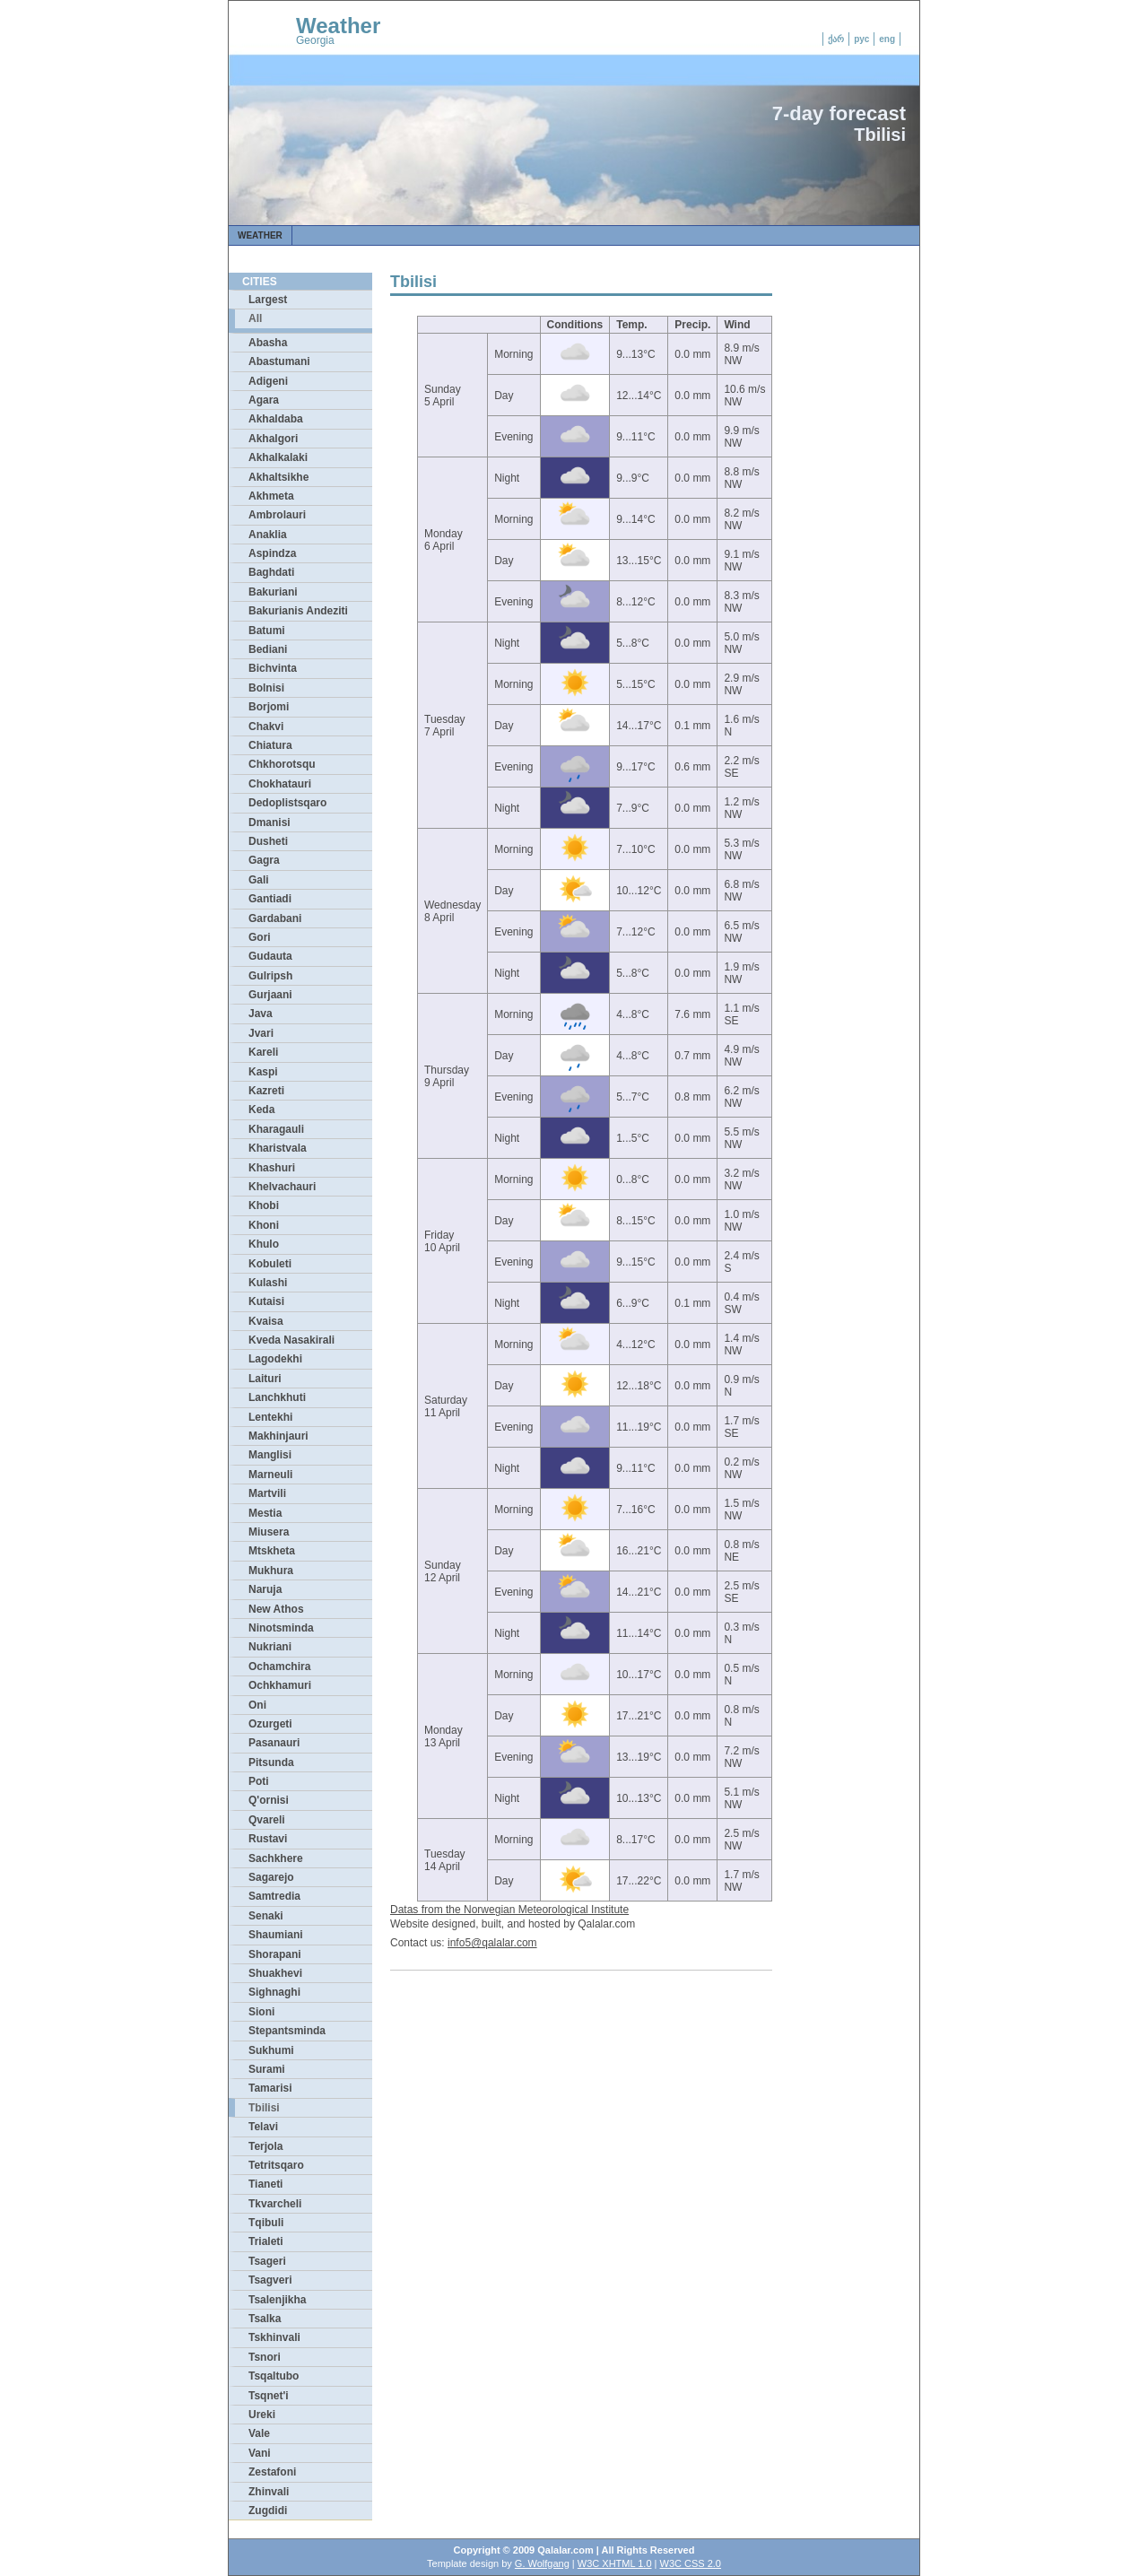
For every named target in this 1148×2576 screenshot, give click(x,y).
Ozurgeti (270, 1724)
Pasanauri (274, 1742)
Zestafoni (272, 2472)
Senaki (265, 1916)
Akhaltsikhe (278, 477)
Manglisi (269, 1455)
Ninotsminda (281, 1628)
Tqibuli (265, 2222)
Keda (261, 1109)
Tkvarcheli (274, 2203)
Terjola (265, 2146)
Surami (266, 2069)
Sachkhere (275, 1858)
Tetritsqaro (276, 2165)
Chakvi (265, 726)
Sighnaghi (274, 1992)
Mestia (265, 1513)
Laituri (265, 1378)
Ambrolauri (277, 515)
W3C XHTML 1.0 (615, 2563)
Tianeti (265, 2184)
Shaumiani (275, 1934)
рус (861, 39)
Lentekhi (270, 1417)
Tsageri (267, 2261)
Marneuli (270, 1474)
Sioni (261, 2012)
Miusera (268, 1532)
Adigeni (268, 381)
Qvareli (266, 1820)
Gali (258, 880)
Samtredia (274, 1896)
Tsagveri (269, 2280)
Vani (259, 2453)
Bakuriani (273, 592)
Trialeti (265, 2241)
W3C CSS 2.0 (690, 2563)
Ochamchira (279, 1666)
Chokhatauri (279, 784)
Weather (338, 25)
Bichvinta (272, 668)
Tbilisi (264, 2108)
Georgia (315, 40)
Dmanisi (269, 822)
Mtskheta (271, 1551)
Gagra (264, 860)
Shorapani (274, 1954)
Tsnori (264, 2357)
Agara (263, 400)
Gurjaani (270, 994)
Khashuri (271, 1168)
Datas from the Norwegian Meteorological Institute (509, 1909)
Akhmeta (271, 496)
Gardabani (274, 918)
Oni (257, 1705)
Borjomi (268, 707)
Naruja (265, 1589)
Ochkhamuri (279, 1685)
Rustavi (267, 1838)
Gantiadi (269, 898)
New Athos (276, 1609)
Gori (259, 937)
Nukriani (269, 1646)
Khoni (263, 1225)
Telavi (263, 2126)
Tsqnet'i (268, 2395)
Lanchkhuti (277, 1397)
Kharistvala (277, 1148)
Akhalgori (273, 438)
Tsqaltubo (273, 2376)
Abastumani (279, 361)
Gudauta (270, 956)
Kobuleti (269, 1264)
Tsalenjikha (277, 2299)
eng (887, 39)
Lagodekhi (275, 1359)
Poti (258, 1781)
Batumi (266, 630)
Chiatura (270, 745)
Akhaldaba (275, 419)
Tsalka (264, 2318)
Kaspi (263, 1072)
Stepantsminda (287, 2030)
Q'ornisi (268, 1800)
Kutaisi (266, 1301)
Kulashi (267, 1282)
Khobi (263, 1205)
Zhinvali (268, 2491)
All (255, 318)
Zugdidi (267, 2510)
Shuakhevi (275, 1973)
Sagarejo (271, 1877)
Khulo (263, 1244)
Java (260, 1013)
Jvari (261, 1033)
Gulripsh (270, 976)
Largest (267, 299)
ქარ (836, 39)
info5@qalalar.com (492, 1942)
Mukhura (270, 1570)
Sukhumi (271, 2050)
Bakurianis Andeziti (298, 611)
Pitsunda (271, 1762)
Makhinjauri (278, 1436)
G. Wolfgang (542, 2563)
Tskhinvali (274, 2337)
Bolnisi (266, 688)
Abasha (267, 342)
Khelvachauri (282, 1186)
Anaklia (267, 534)
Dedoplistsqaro (287, 802)
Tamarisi (269, 2088)
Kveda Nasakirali (291, 1340)
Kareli (263, 1052)
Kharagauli (276, 1129)
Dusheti (268, 841)
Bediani (267, 649)
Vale (259, 2433)
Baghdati (271, 572)
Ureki (261, 2414)
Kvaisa (265, 1321)
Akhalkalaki (278, 457)
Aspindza (272, 553)
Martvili (267, 1493)
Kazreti (266, 1090)
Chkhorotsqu (282, 764)
